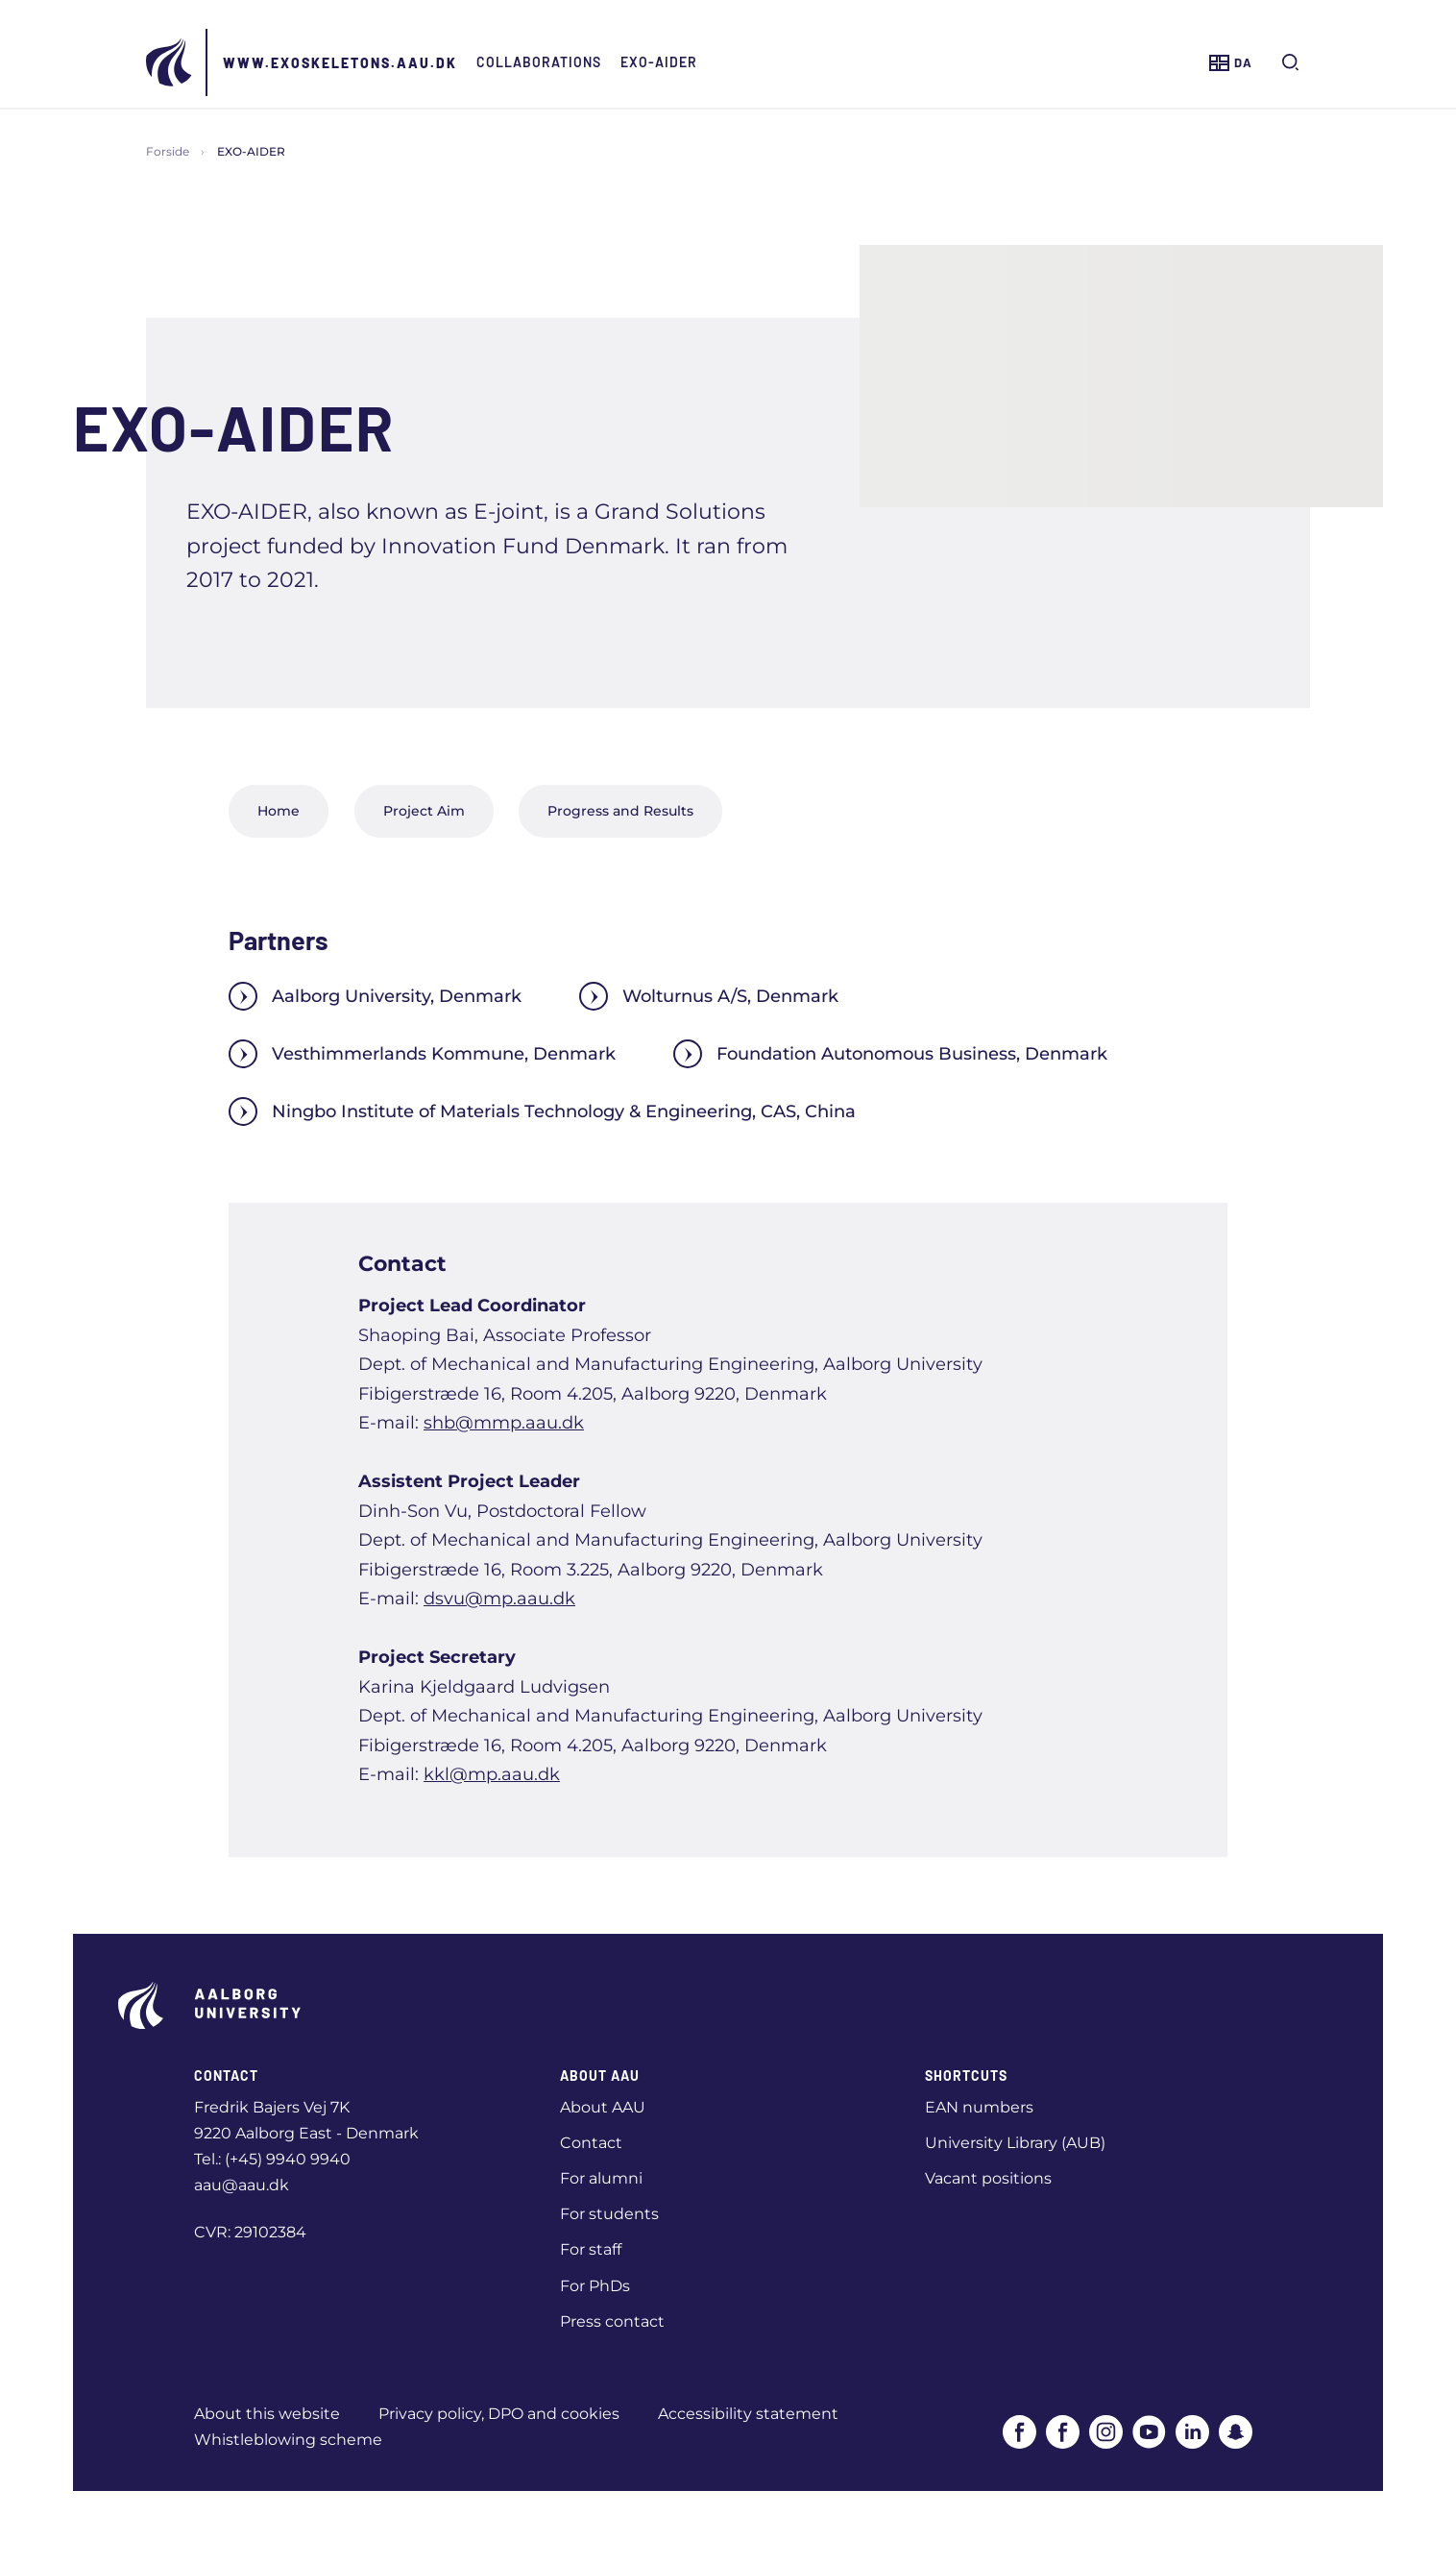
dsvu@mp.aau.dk (499, 1598)
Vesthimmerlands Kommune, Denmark (422, 1053)
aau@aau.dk (241, 2185)
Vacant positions (988, 2178)
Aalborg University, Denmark (375, 996)
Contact (591, 2143)
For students (609, 2214)
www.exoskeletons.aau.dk (340, 63)
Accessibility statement (748, 2414)
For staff (590, 2249)
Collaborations (538, 62)
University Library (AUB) (1015, 2143)
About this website (267, 2414)
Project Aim (424, 810)
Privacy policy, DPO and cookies (498, 2414)
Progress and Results (620, 810)
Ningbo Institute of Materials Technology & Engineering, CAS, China (542, 1111)
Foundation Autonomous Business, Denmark (890, 1053)
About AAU (602, 2107)
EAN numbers (979, 2107)
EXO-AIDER (658, 62)
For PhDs (595, 2286)
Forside (167, 151)
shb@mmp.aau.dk (504, 1422)
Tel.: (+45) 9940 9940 (272, 2159)
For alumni (601, 2178)
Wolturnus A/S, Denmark (708, 996)
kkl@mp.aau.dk (492, 1774)
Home (278, 810)
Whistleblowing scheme (288, 2439)
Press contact (612, 2321)
